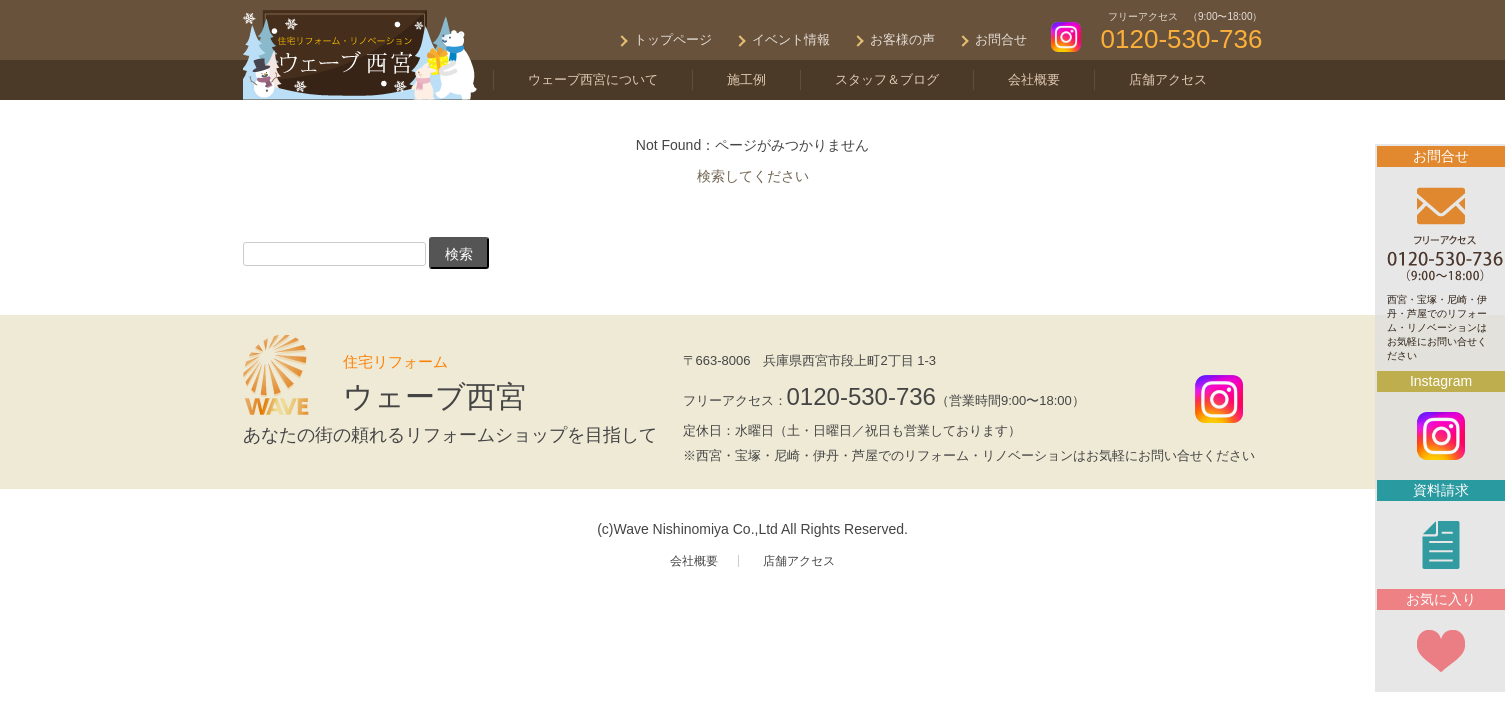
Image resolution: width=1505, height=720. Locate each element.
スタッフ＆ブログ (887, 79)
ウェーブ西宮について (593, 79)
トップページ (673, 39)
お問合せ (1001, 39)
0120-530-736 (861, 396)
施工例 (746, 79)
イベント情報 (791, 39)
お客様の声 (902, 39)
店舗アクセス (1168, 79)
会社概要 (1034, 79)
